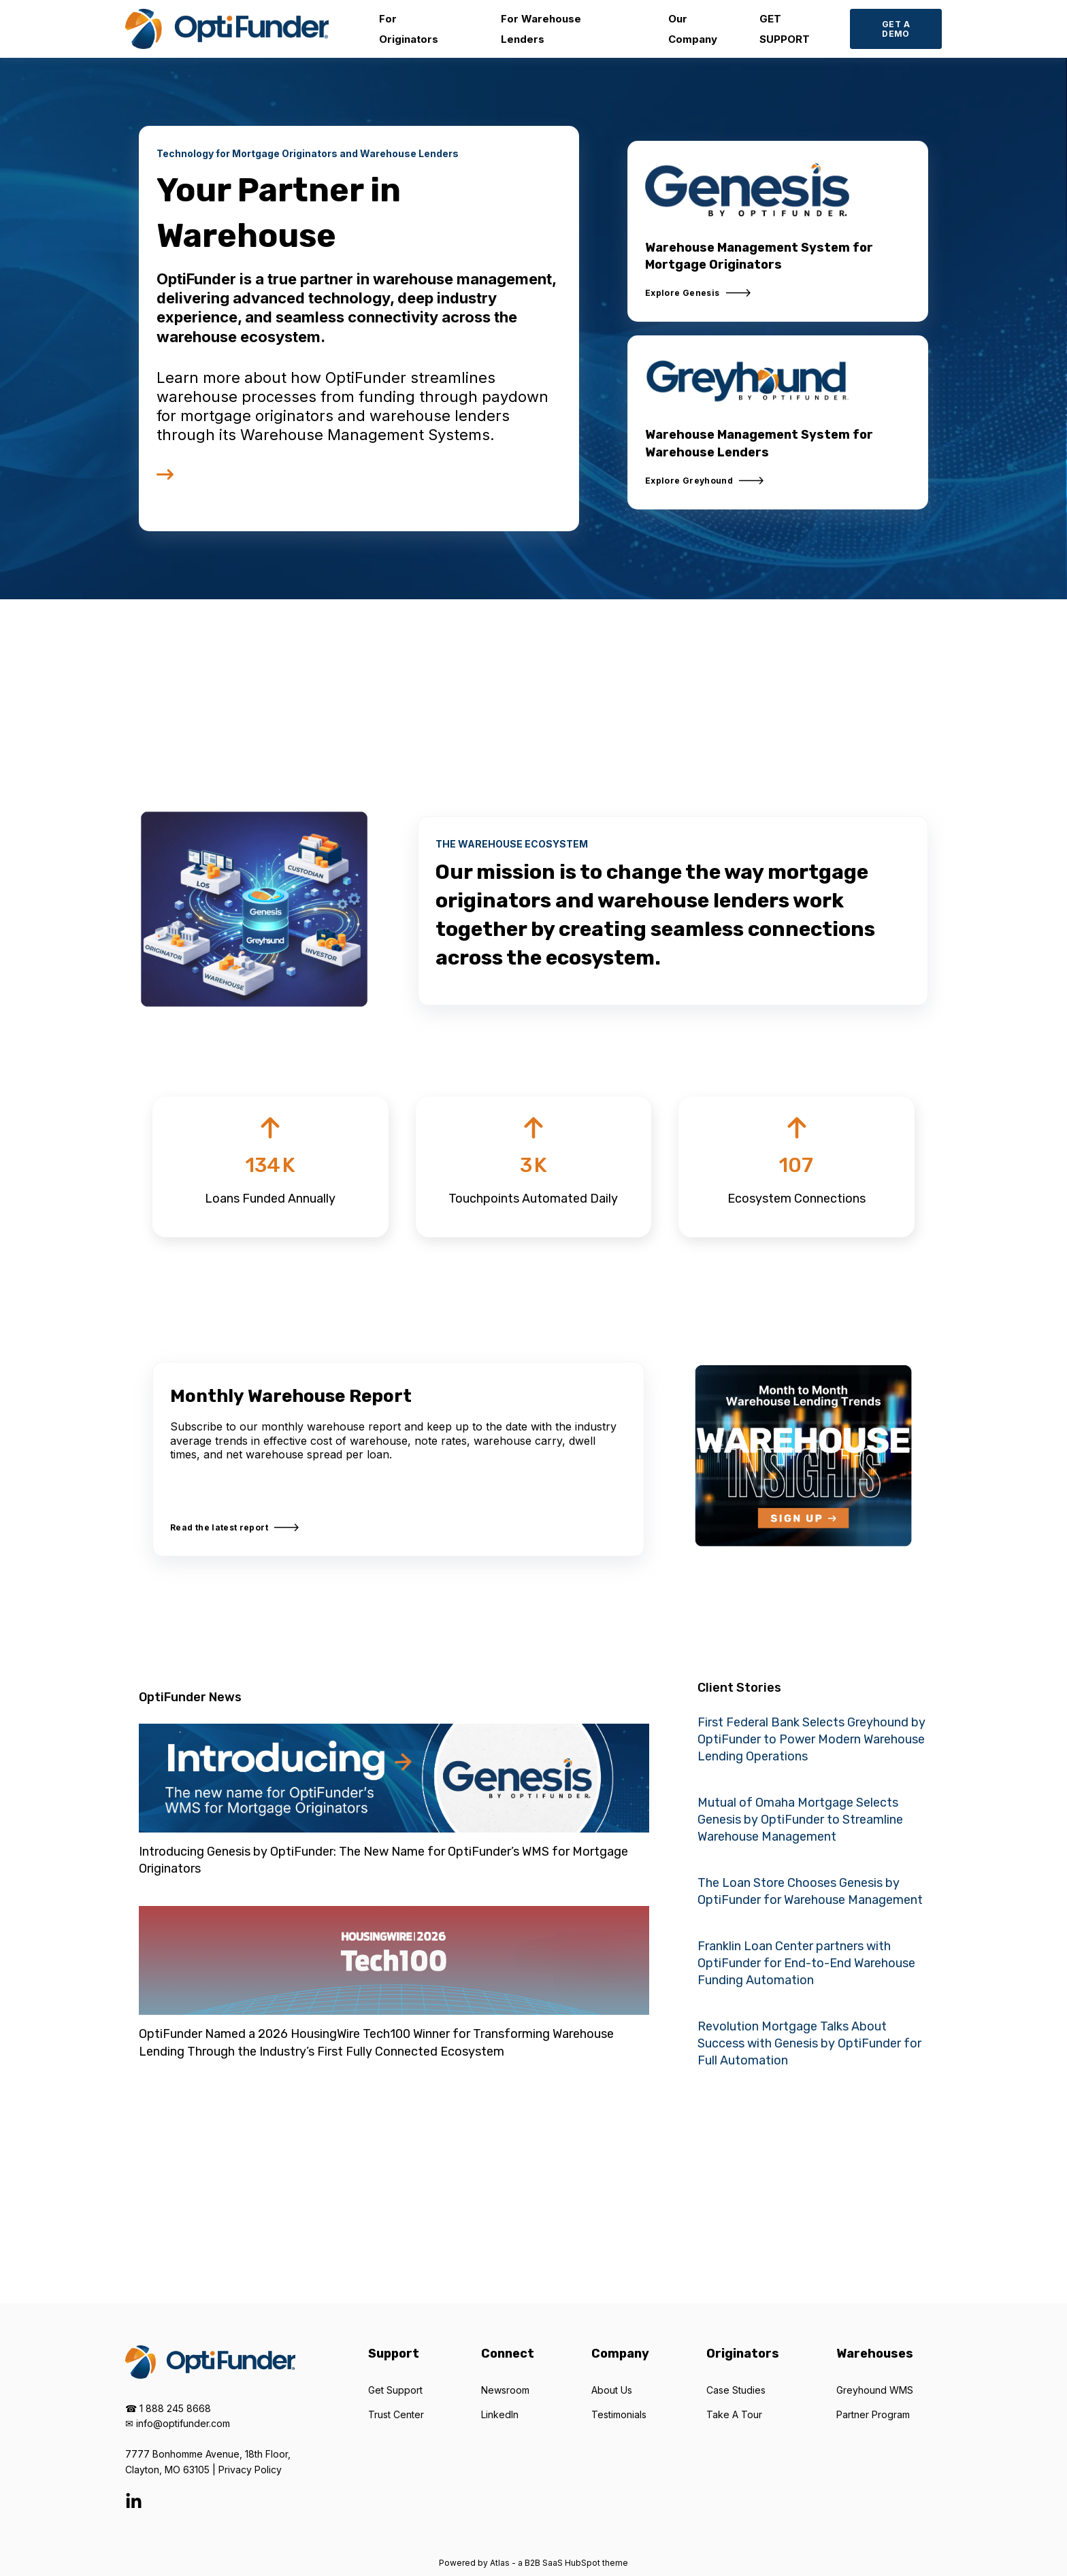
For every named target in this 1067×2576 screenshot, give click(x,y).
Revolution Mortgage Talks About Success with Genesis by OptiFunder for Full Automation (809, 2043)
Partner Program (873, 2414)
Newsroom (505, 2390)
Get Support (395, 2390)
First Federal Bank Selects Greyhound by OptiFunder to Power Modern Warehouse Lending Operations (811, 1739)
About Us (611, 2390)
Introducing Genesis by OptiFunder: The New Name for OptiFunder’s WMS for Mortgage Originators (383, 1860)
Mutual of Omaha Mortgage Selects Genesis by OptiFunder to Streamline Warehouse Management (800, 1819)
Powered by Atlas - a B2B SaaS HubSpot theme (533, 2563)
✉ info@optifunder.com (177, 2423)
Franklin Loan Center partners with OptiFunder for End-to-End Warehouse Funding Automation (806, 1963)
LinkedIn (500, 2414)
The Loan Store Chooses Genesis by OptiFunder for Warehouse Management (810, 1891)
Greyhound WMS (874, 2390)
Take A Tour (734, 2414)
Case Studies (736, 2390)
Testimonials (618, 2414)
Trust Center (396, 2414)
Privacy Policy (250, 2469)
